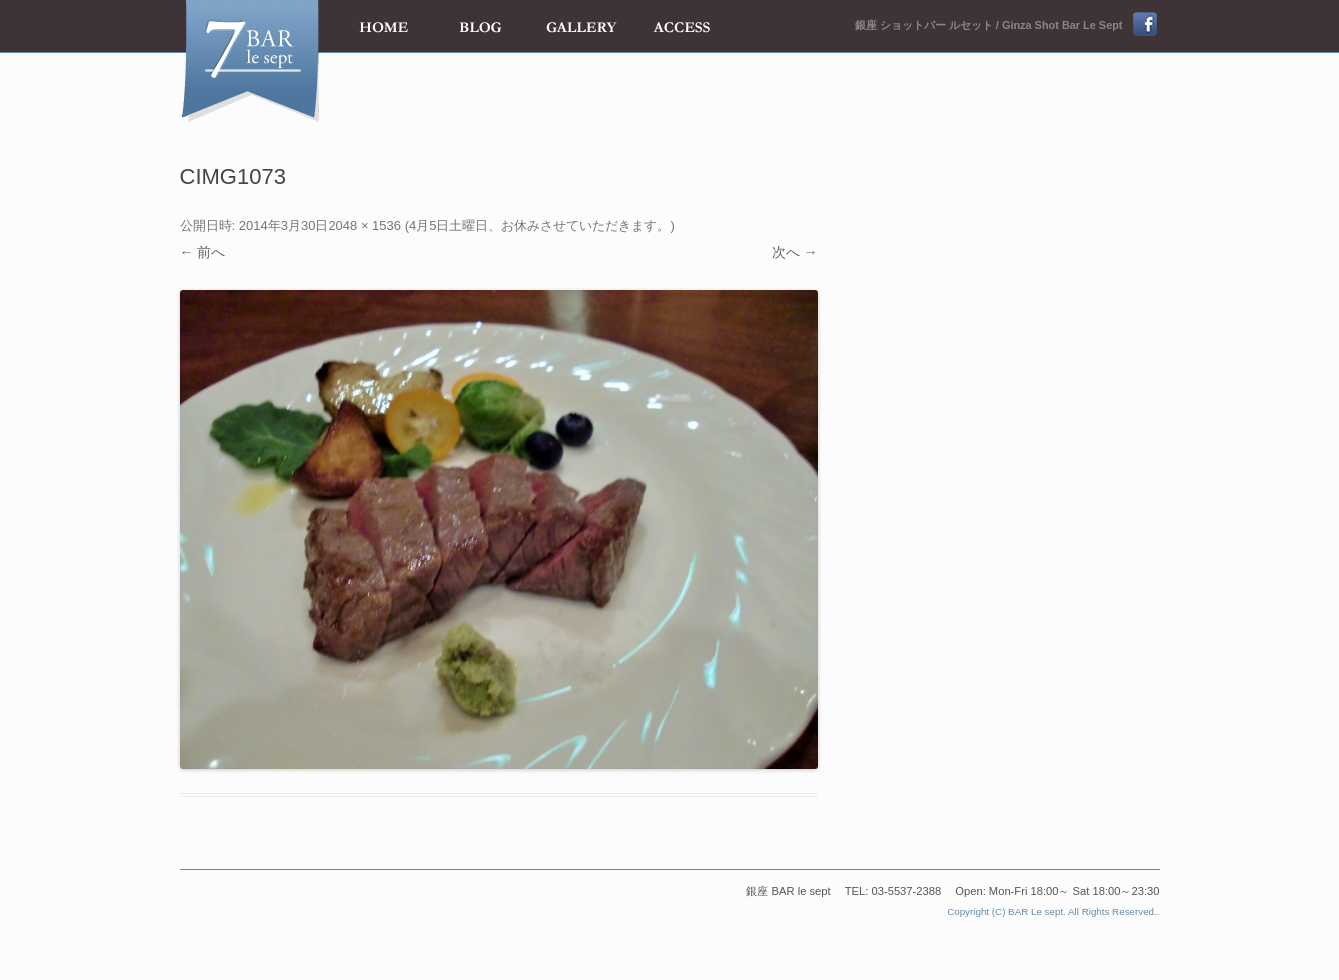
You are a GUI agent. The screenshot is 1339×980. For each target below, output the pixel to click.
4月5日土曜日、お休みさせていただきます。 (539, 225)
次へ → (795, 252)
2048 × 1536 (364, 225)
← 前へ (203, 252)
